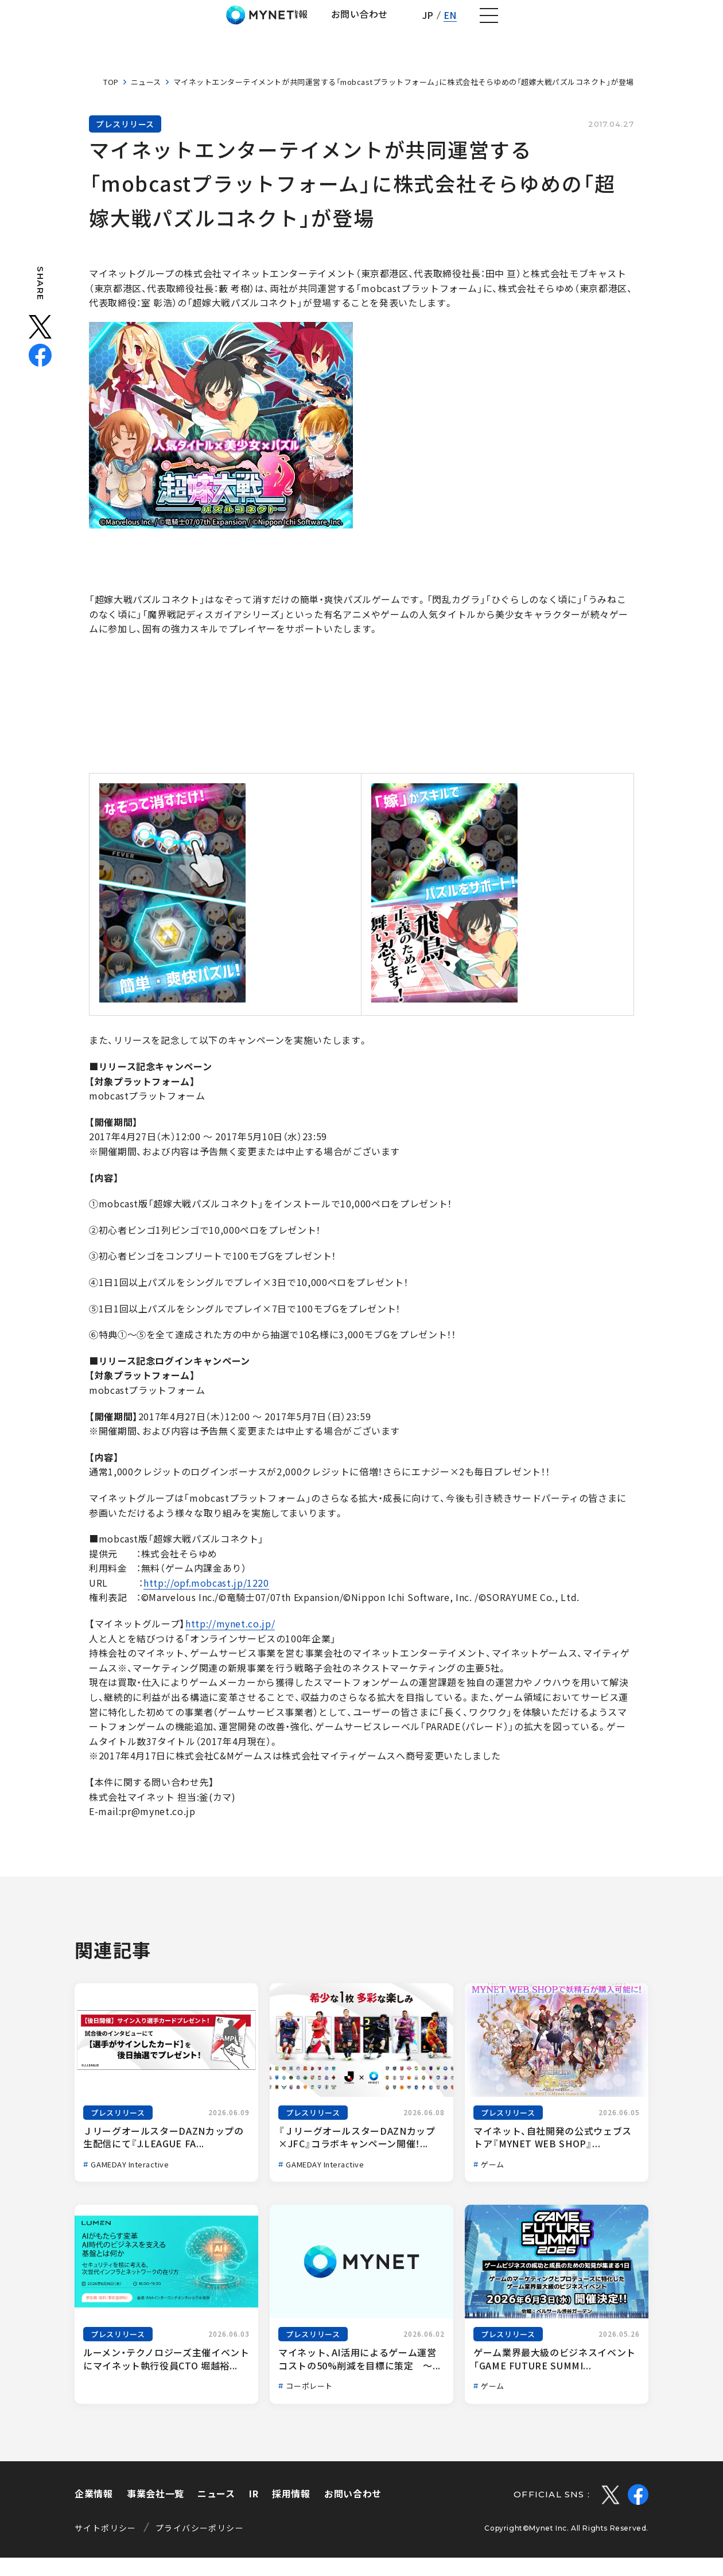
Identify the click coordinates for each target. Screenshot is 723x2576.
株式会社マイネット (70, 24)
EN (657, 24)
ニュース (146, 100)
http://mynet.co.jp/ (230, 1642)
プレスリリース (125, 142)
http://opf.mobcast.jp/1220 (206, 1601)
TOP (111, 100)
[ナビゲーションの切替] (698, 24)
